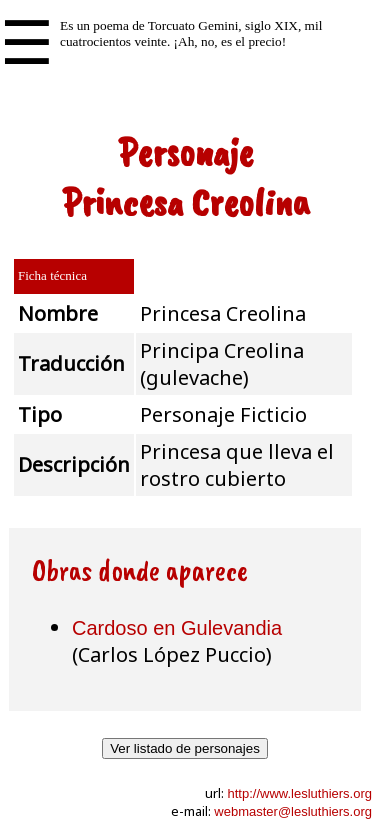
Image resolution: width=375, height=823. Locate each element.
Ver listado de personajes (185, 748)
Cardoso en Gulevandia (177, 628)
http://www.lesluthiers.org (299, 793)
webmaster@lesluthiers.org (293, 811)
